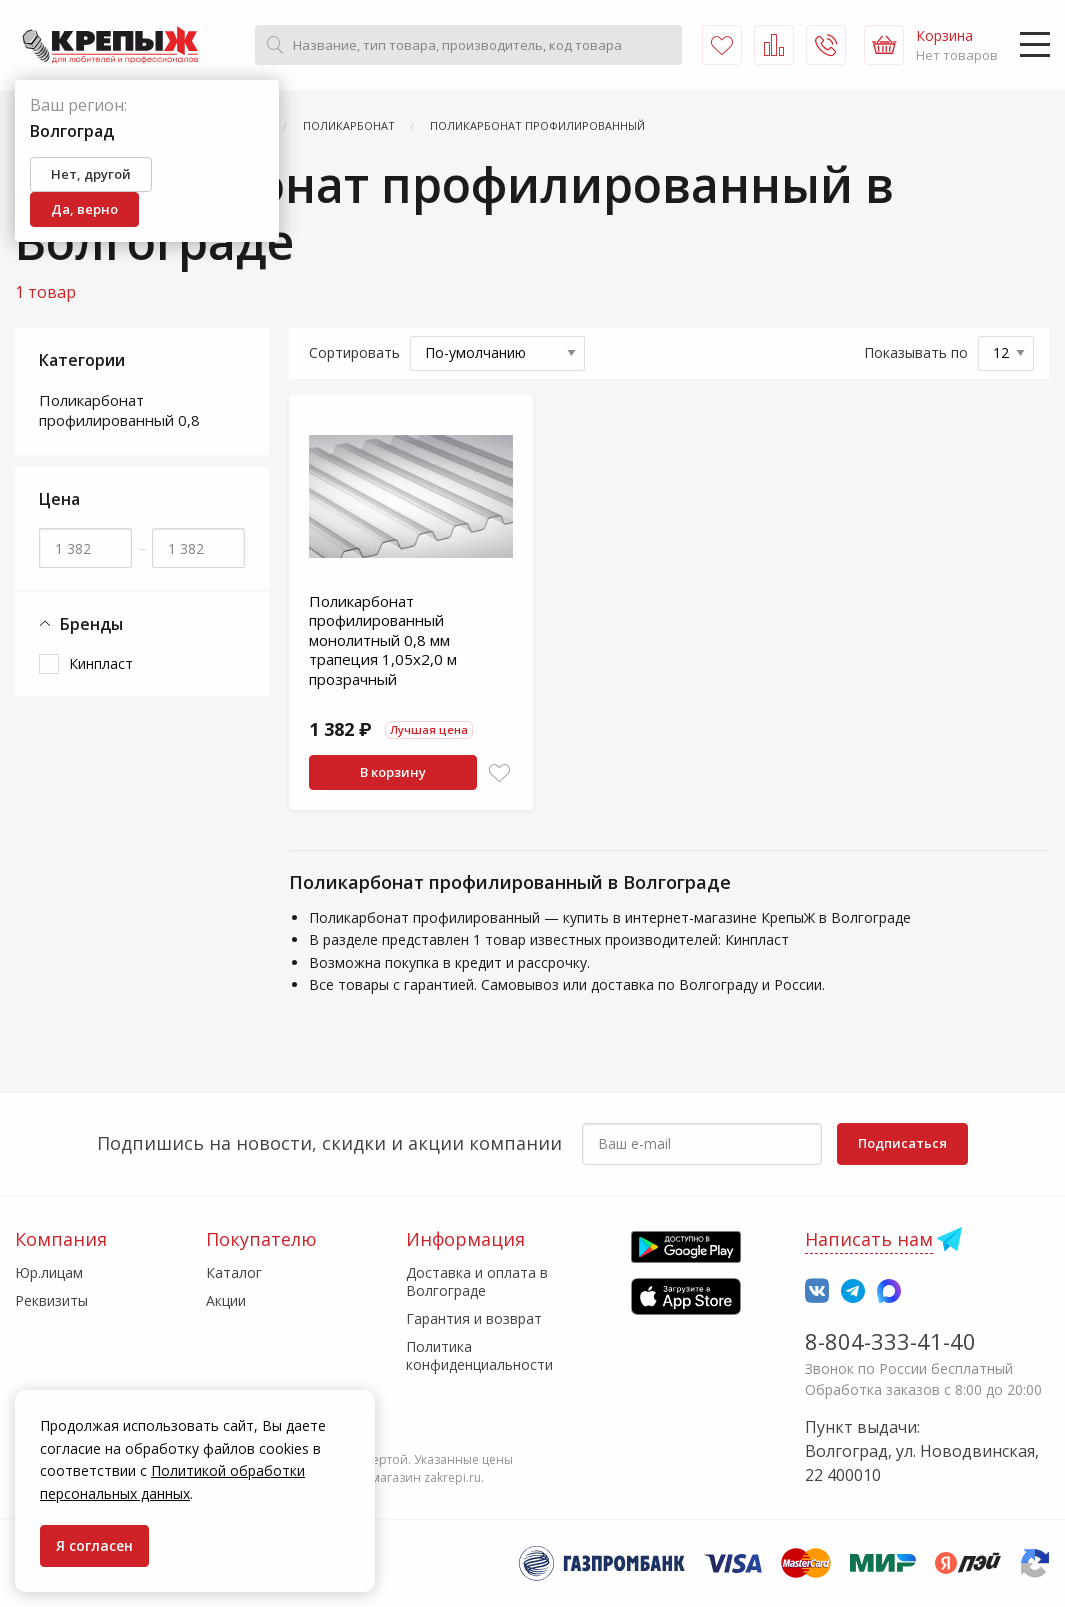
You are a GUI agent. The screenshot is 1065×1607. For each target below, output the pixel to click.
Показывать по (916, 352)
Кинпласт (101, 663)
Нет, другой (91, 174)
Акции (226, 1300)
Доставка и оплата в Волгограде (477, 1281)
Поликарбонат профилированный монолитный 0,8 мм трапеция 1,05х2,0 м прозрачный (383, 640)
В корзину (393, 772)
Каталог (234, 1272)
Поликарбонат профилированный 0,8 (119, 410)
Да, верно (84, 209)
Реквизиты (51, 1300)
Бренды (81, 624)
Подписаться (902, 1143)
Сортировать (354, 352)
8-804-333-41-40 (890, 1341)
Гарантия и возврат (474, 1318)
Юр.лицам (49, 1272)
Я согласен (94, 1545)
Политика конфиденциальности (479, 1355)
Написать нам (869, 1239)
